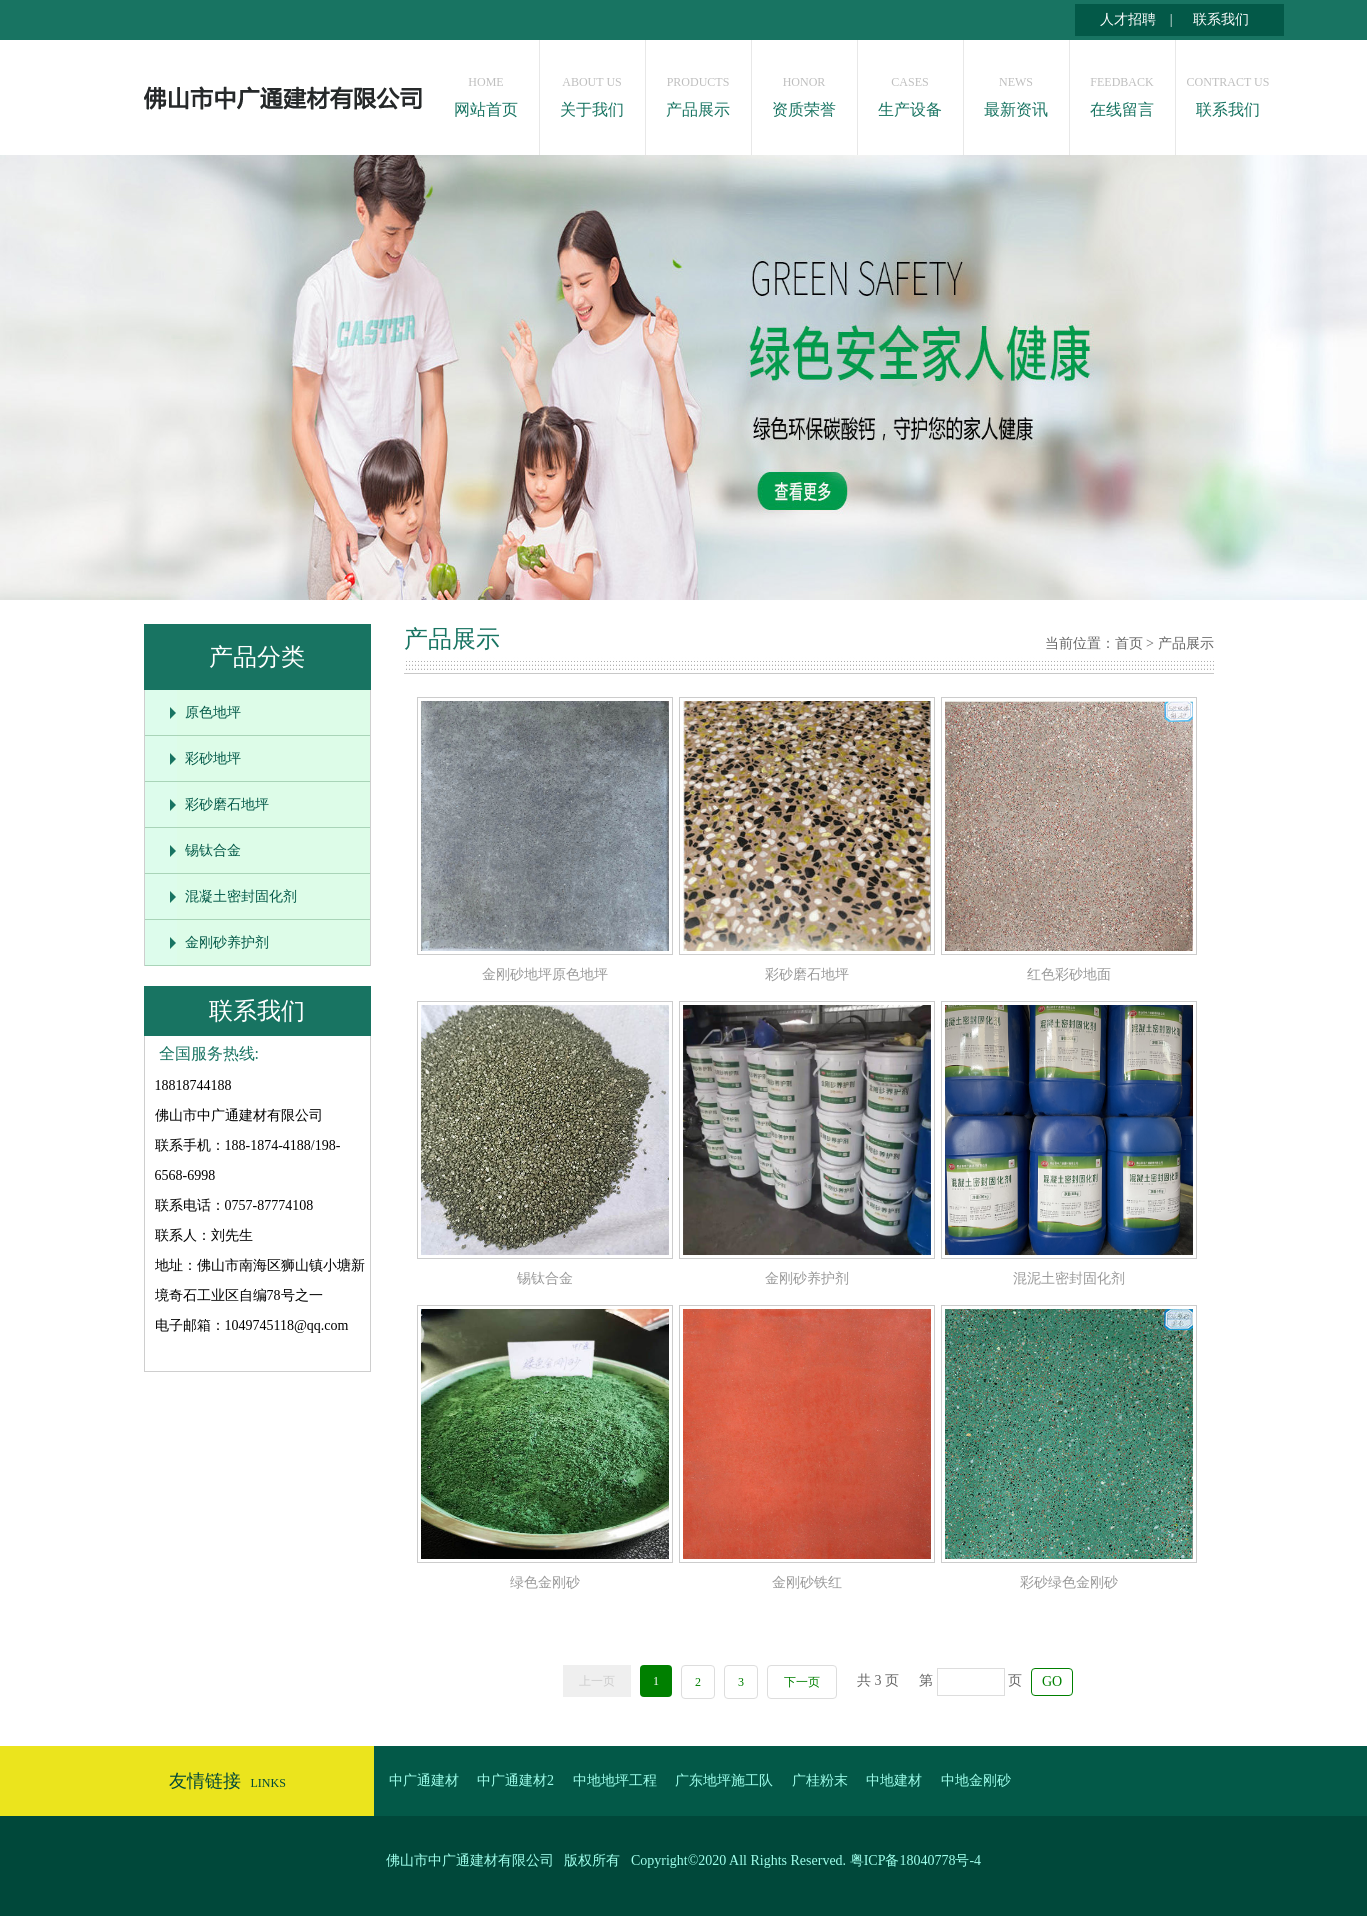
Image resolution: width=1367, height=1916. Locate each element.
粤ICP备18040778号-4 (915, 1860)
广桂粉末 (820, 1780)
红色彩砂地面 (1069, 974)
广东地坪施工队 (724, 1780)
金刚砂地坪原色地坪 (545, 974)
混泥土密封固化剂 (1069, 1278)
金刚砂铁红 (807, 1582)
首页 (1129, 643)
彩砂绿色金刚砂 (1069, 1582)
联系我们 (1221, 19)
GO (1052, 1681)
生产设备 (910, 91)
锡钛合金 (213, 850)
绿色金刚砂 (545, 1582)
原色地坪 (213, 712)
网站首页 (486, 91)
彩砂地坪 (213, 758)
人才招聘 (1128, 19)
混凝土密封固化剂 (241, 896)
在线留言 (1122, 91)
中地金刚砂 (976, 1780)
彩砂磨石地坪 (227, 804)
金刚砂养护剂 (227, 942)
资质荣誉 (804, 91)
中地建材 (894, 1780)
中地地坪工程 (615, 1780)
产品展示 (698, 91)
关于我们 (592, 91)
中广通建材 (424, 1780)
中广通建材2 (515, 1780)
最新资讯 (1016, 91)
